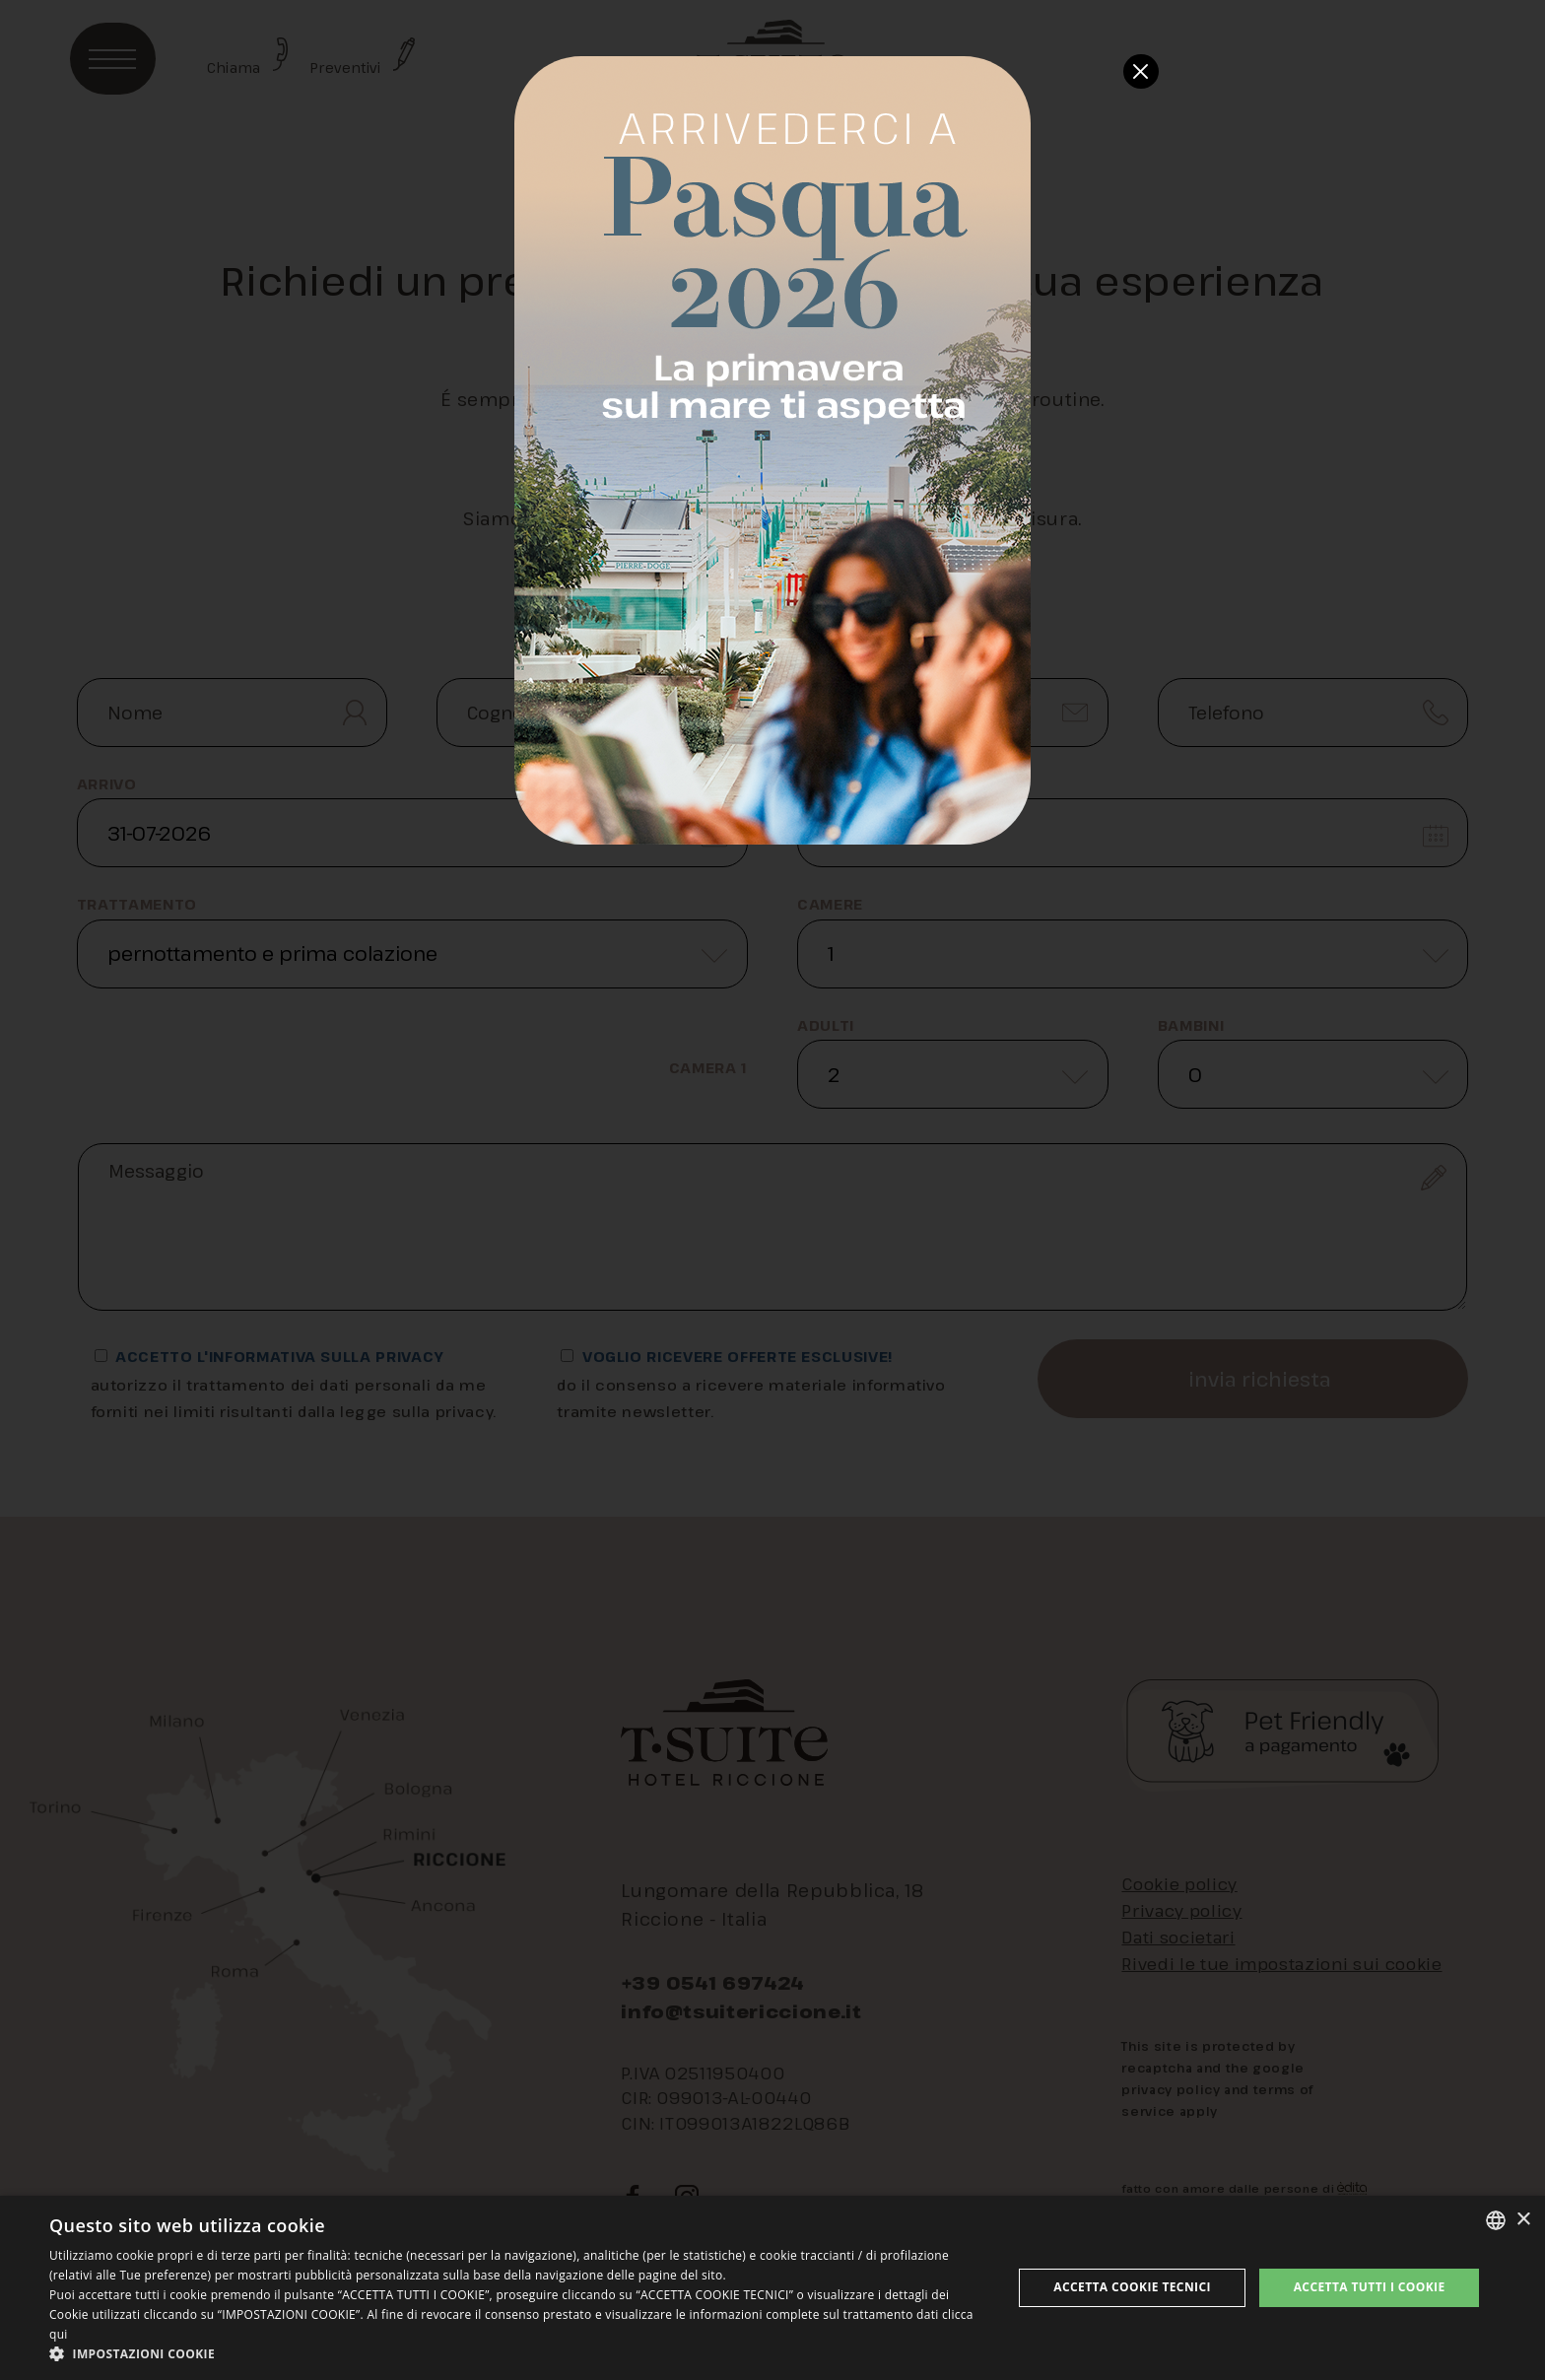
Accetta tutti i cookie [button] (1369, 2286)
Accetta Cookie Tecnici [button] (1132, 2286)
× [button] (1522, 2219)
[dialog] (772, 2288)
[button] (516, 2354)
